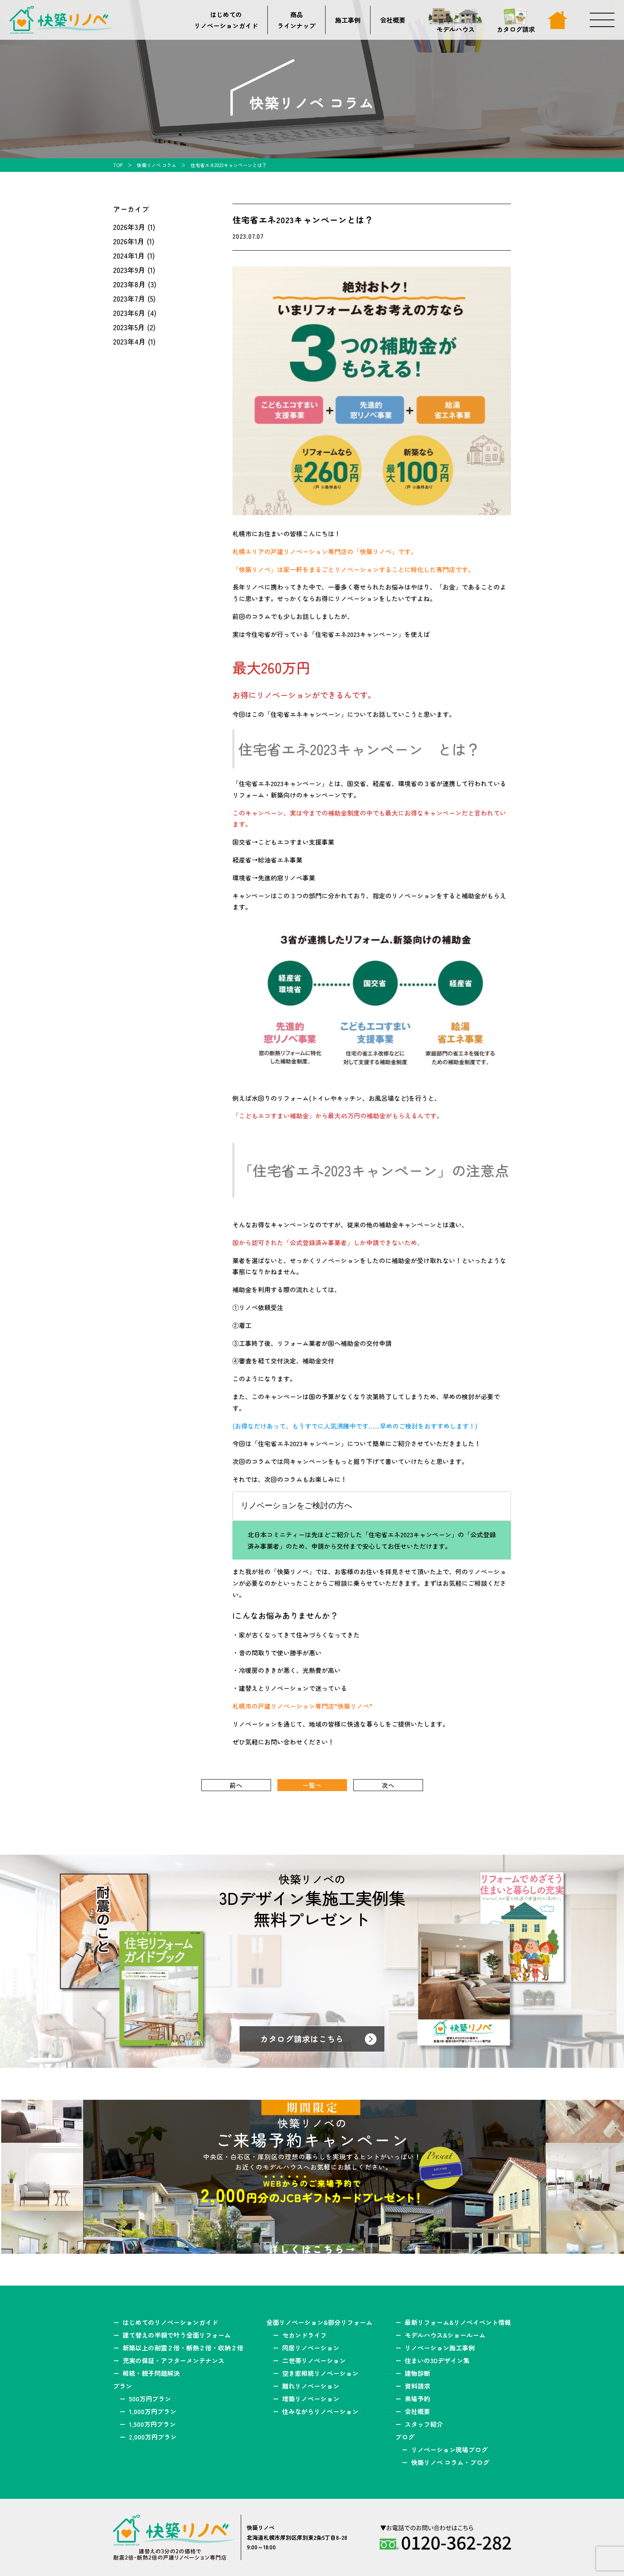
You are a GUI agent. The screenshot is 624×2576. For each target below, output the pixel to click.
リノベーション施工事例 (440, 2347)
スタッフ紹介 (424, 2424)
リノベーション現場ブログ (449, 2449)
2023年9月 (129, 270)
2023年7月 (129, 298)
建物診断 (417, 2373)
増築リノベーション (310, 2398)
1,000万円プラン (152, 2411)
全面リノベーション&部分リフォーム (319, 2322)
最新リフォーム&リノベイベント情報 (458, 2322)
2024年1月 (129, 255)
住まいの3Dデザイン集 (437, 2360)
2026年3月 (129, 227)
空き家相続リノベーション (320, 2373)
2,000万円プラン (153, 2437)
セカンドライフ (304, 2335)
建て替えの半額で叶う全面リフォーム (177, 2335)
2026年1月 (128, 241)
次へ (388, 1785)
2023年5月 (129, 327)
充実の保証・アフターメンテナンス (173, 2360)
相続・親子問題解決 (151, 2373)
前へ (236, 1785)
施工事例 (348, 20)
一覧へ (312, 1785)
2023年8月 (129, 284)
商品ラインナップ (296, 20)
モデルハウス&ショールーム (445, 2335)
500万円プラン (150, 2398)
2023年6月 (129, 313)
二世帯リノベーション (314, 2360)
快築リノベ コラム (156, 165)
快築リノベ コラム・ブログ (450, 2462)
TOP (118, 165)
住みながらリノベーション (320, 2411)
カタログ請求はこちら (302, 2038)
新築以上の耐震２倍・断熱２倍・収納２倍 (183, 2347)
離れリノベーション (310, 2386)
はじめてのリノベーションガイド (226, 20)
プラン (122, 2386)
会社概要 (393, 20)
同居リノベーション (310, 2347)
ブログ (404, 2437)
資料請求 (417, 2386)
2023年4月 (129, 341)
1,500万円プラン (152, 2424)
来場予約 (417, 2398)
